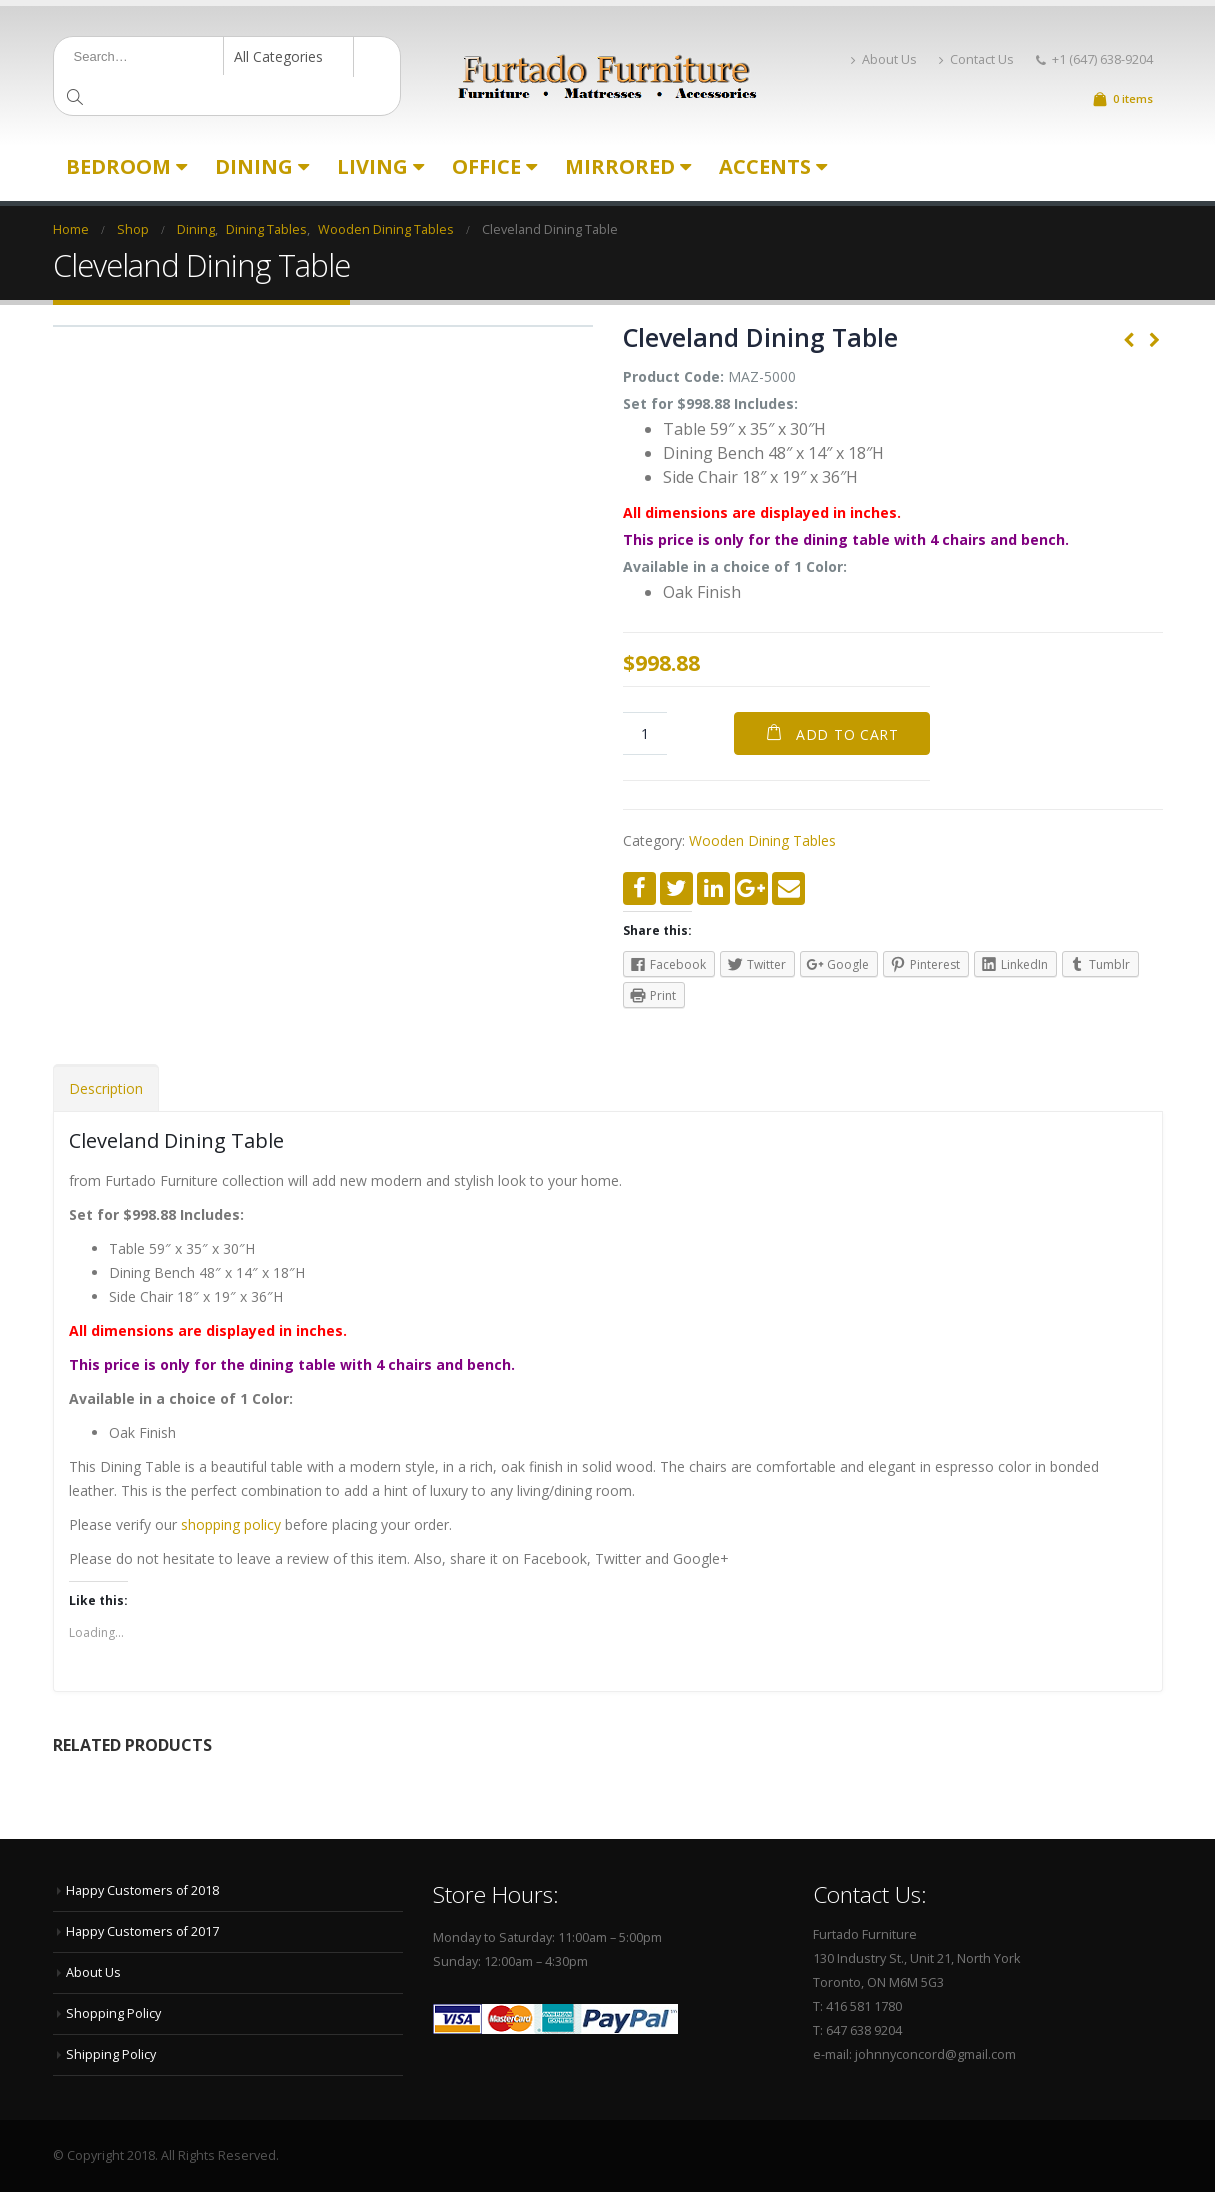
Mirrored (620, 166)
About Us (884, 59)
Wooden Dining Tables (762, 840)
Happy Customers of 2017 (142, 1931)
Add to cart (847, 734)
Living (372, 166)
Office (486, 166)
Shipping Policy (111, 2054)
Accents (765, 166)
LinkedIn (713, 888)
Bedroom (118, 166)
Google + (751, 888)
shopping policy (231, 1524)
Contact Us (976, 59)
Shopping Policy (113, 2013)
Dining (254, 166)
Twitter (676, 888)
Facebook (639, 888)
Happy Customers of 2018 (142, 1890)
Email (788, 888)
